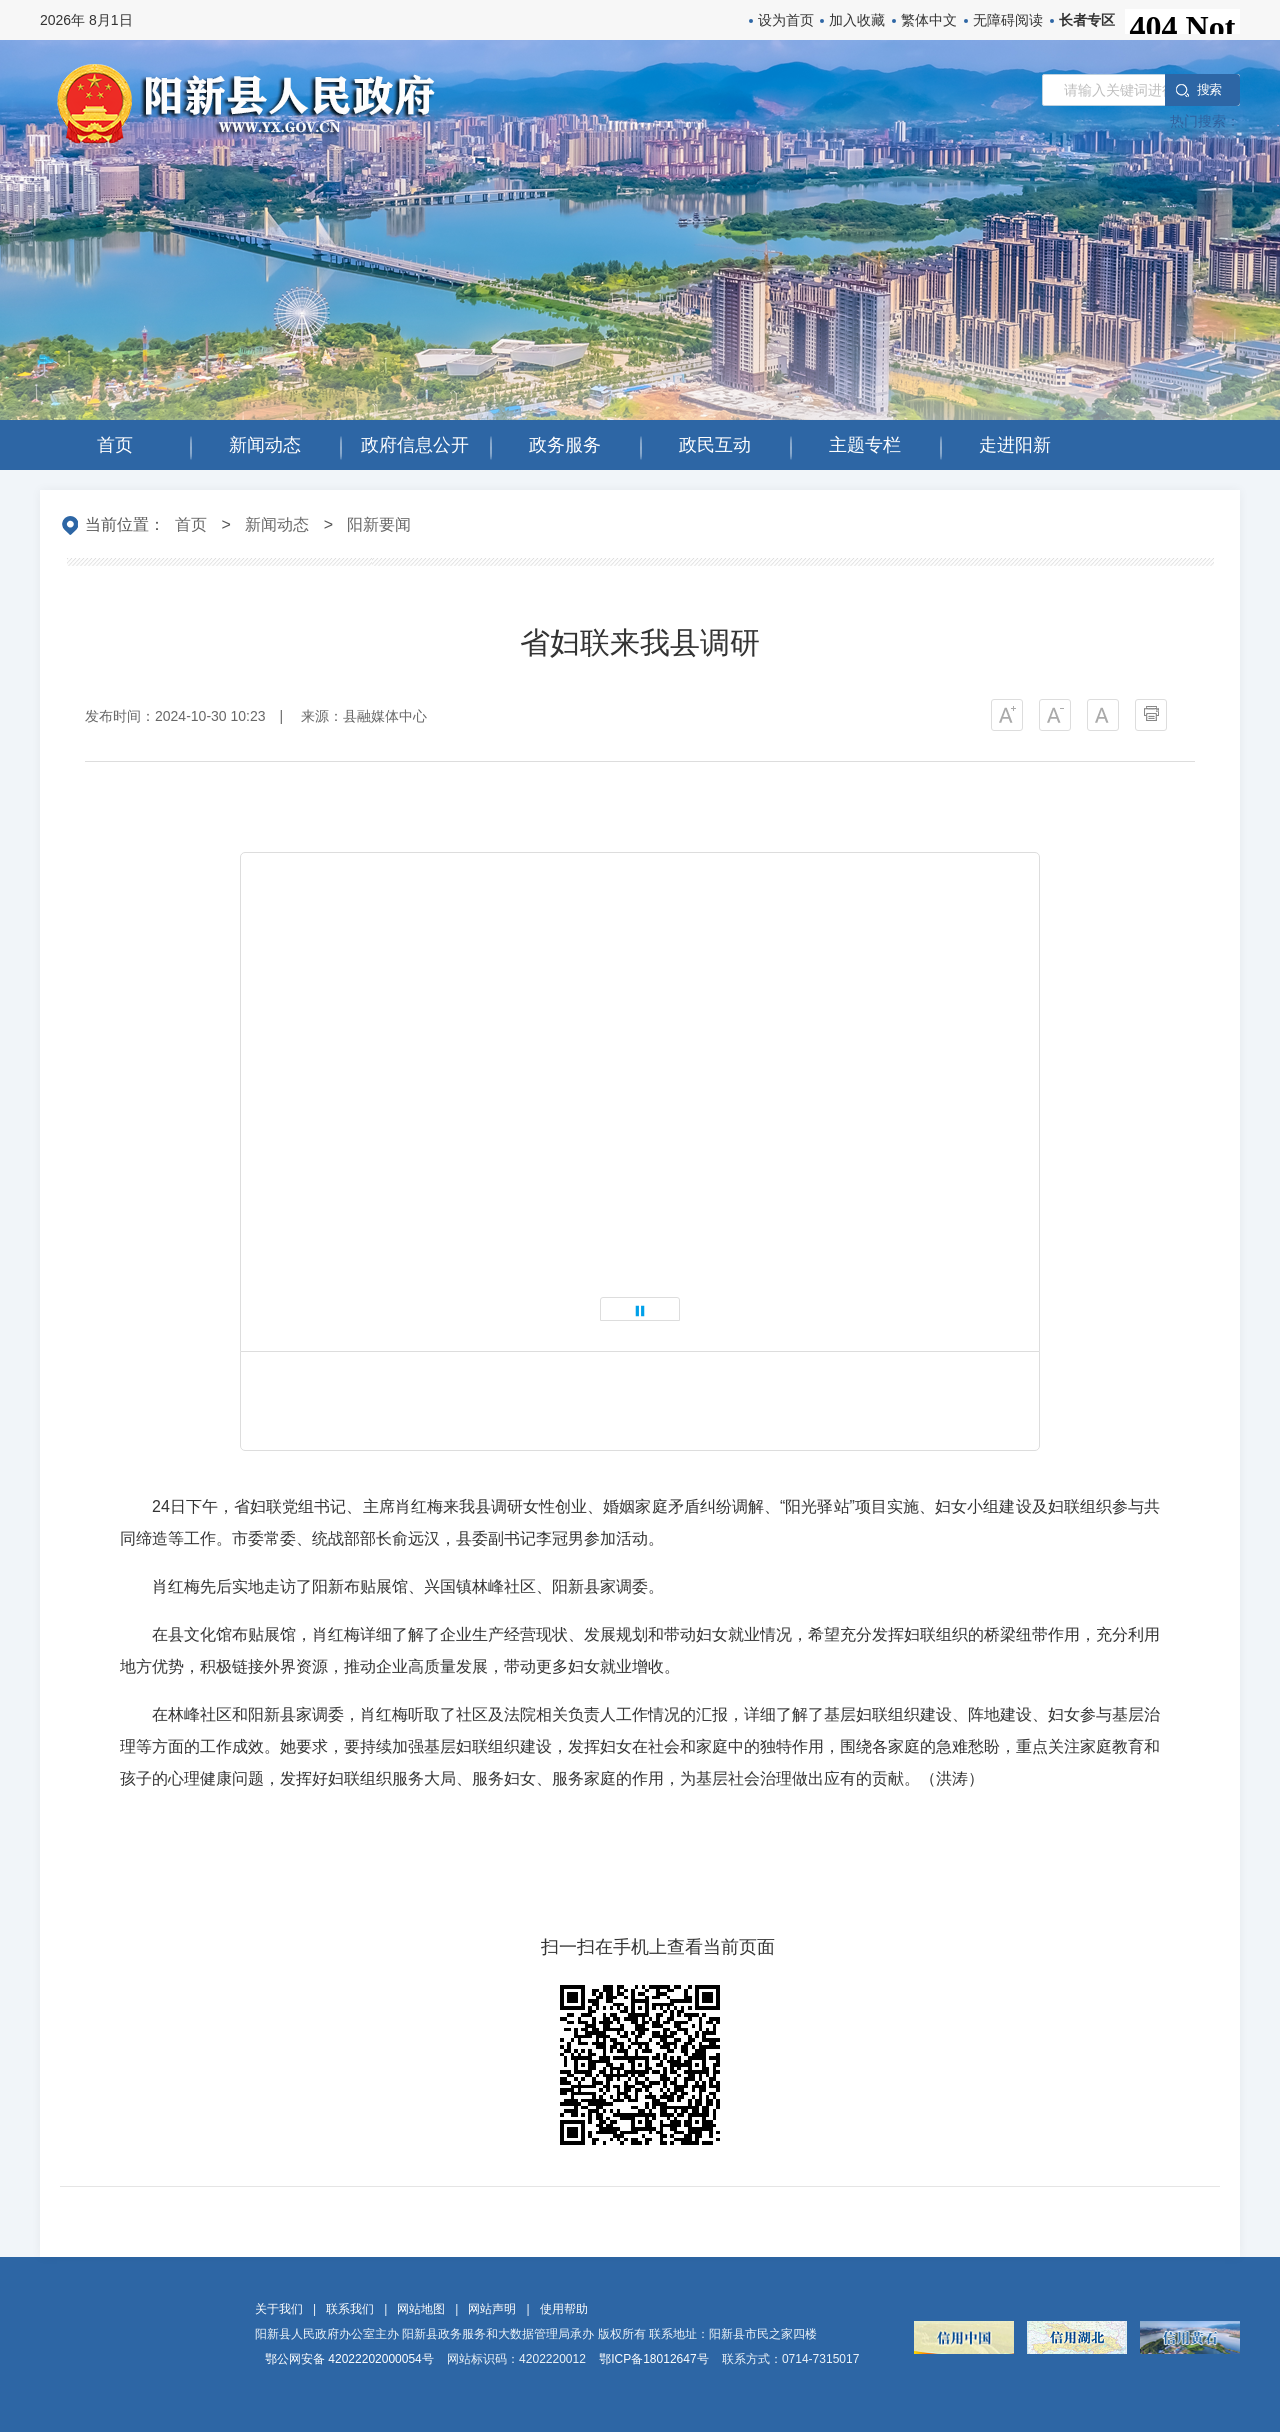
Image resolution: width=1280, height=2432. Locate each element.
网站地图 (421, 2309)
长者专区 (1087, 20)
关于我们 (279, 2309)
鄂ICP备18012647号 (653, 2359)
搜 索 (1209, 89)
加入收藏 (857, 20)
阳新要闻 (379, 524)
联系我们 (350, 2309)
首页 (191, 524)
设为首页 (786, 20)
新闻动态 (277, 524)
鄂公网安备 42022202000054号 (349, 2359)
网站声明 (492, 2309)
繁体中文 (929, 20)
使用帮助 (564, 2309)
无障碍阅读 (1008, 20)
